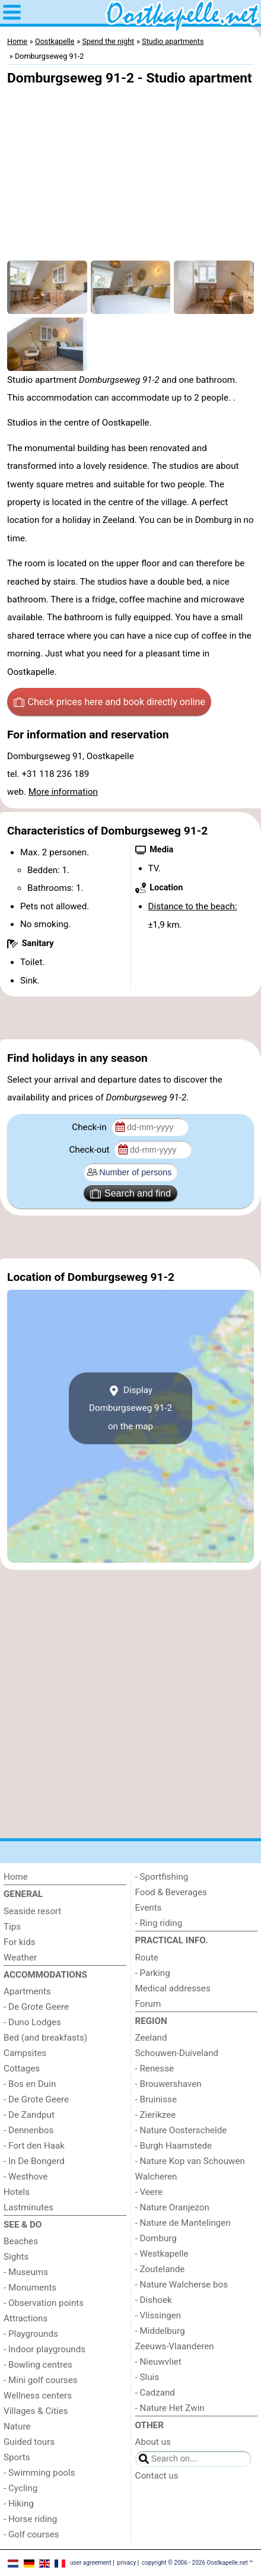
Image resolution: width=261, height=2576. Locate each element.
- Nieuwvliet (158, 2361)
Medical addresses (173, 1988)
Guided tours (29, 2442)
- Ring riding (159, 1923)
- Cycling (20, 2488)
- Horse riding (30, 2519)
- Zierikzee (155, 2114)
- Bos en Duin (30, 2084)
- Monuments (30, 2287)
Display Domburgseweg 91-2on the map (130, 1408)
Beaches (21, 2241)
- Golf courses (31, 2534)
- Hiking (19, 2503)
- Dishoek (153, 2300)
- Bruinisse (156, 2099)
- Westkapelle (162, 2253)
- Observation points (44, 2303)
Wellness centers (38, 2395)
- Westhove (25, 2176)
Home (16, 1876)
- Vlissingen (158, 2315)
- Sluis (147, 2377)
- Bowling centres (38, 2364)
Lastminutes (28, 2207)
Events (148, 1907)
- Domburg (156, 2238)
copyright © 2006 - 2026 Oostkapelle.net (195, 2562)
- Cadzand (155, 2392)
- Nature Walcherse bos (181, 2284)
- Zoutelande (160, 2269)
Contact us (157, 2475)
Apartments (27, 1991)
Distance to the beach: (192, 906)
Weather (20, 1957)
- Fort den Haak (34, 2145)
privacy (126, 2562)
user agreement (91, 2562)
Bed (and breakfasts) (45, 2037)
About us (153, 2442)
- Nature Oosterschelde (181, 2130)
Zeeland (151, 2037)
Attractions (25, 2318)
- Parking (152, 1973)
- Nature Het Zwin (170, 2408)
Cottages (22, 2068)
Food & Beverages (171, 1892)
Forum (148, 2003)
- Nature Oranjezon (172, 2207)
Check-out (90, 1149)
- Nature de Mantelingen (183, 2222)
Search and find (130, 1193)
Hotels (17, 2192)
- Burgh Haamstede (173, 2145)
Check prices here (109, 702)
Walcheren (156, 2176)
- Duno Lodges (32, 2022)
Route (146, 1957)
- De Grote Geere (36, 2006)
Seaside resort (32, 1911)
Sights (16, 2256)
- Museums (26, 2272)
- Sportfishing (162, 1876)
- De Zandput (29, 2114)
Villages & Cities (36, 2411)
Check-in (90, 1127)
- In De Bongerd (34, 2161)
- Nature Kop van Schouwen (190, 2161)
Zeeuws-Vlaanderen (174, 2346)
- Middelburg (160, 2331)
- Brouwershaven (168, 2084)
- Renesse (154, 2068)
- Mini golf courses (41, 2380)
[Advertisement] (130, 1018)
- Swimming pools (39, 2472)
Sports (17, 2457)
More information (63, 791)
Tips (12, 1926)
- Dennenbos (28, 2130)
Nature (17, 2426)
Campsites (25, 2053)
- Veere (149, 2192)
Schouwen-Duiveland (177, 2053)
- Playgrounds (31, 2333)
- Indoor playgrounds (44, 2349)
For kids (20, 1942)
